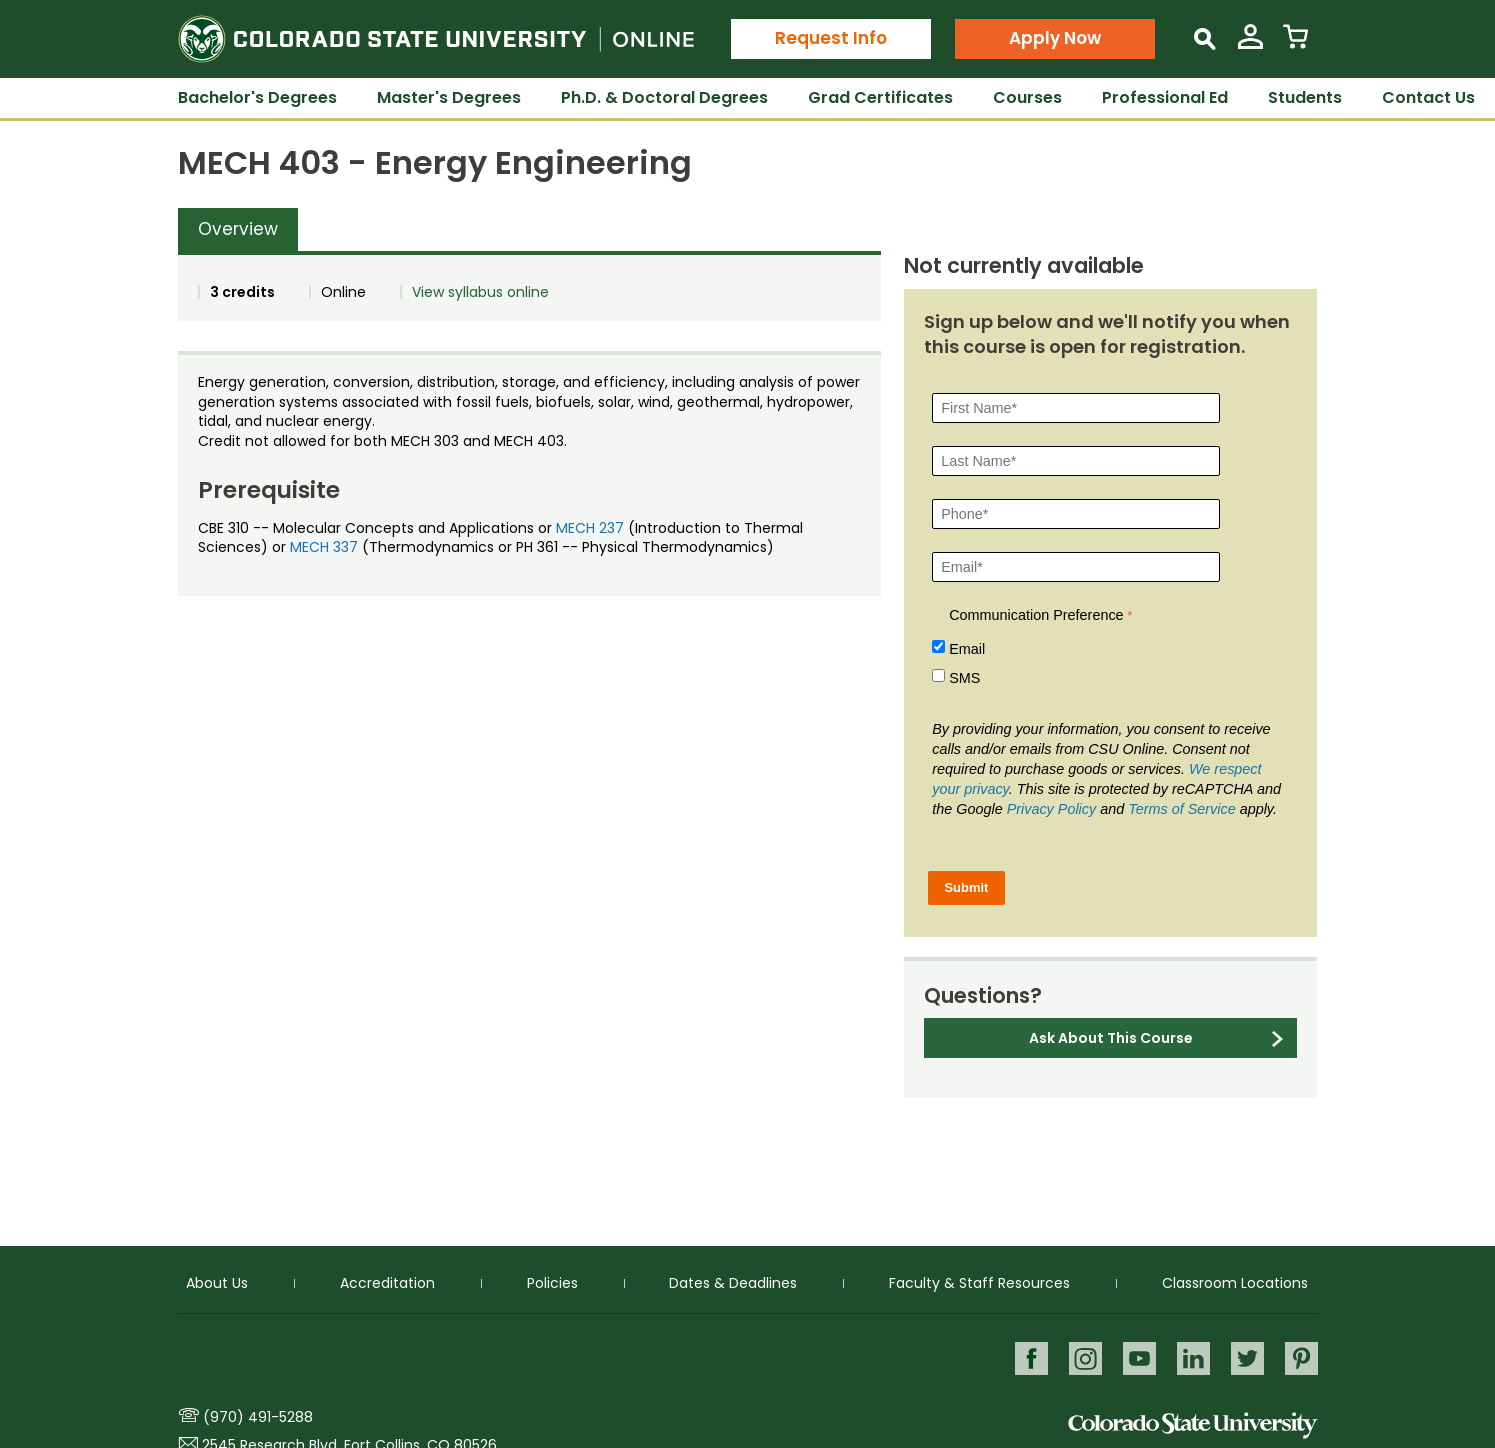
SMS (964, 678)
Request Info (831, 38)
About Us (217, 1282)
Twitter (1247, 1357)
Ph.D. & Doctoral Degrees (664, 97)
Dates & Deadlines (733, 1282)
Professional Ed (1165, 97)
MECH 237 (590, 528)
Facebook (1031, 1357)
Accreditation (387, 1282)
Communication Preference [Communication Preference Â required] (1036, 615)
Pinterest (1301, 1357)
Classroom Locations (1235, 1282)
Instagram (1085, 1357)
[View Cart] (1295, 44)
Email (967, 649)
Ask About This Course (1111, 1038)
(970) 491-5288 (258, 1417)
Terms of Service (1181, 809)
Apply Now (1055, 38)
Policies (552, 1282)
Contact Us (1428, 97)
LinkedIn (1193, 1357)
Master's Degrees (449, 97)
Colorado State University (1193, 1425)
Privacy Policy (1052, 809)
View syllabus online (480, 292)
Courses (1027, 97)
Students (1305, 97)
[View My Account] (1250, 44)
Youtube (1139, 1357)
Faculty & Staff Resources (979, 1282)
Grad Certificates (880, 97)
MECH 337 (324, 547)
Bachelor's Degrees (257, 97)
